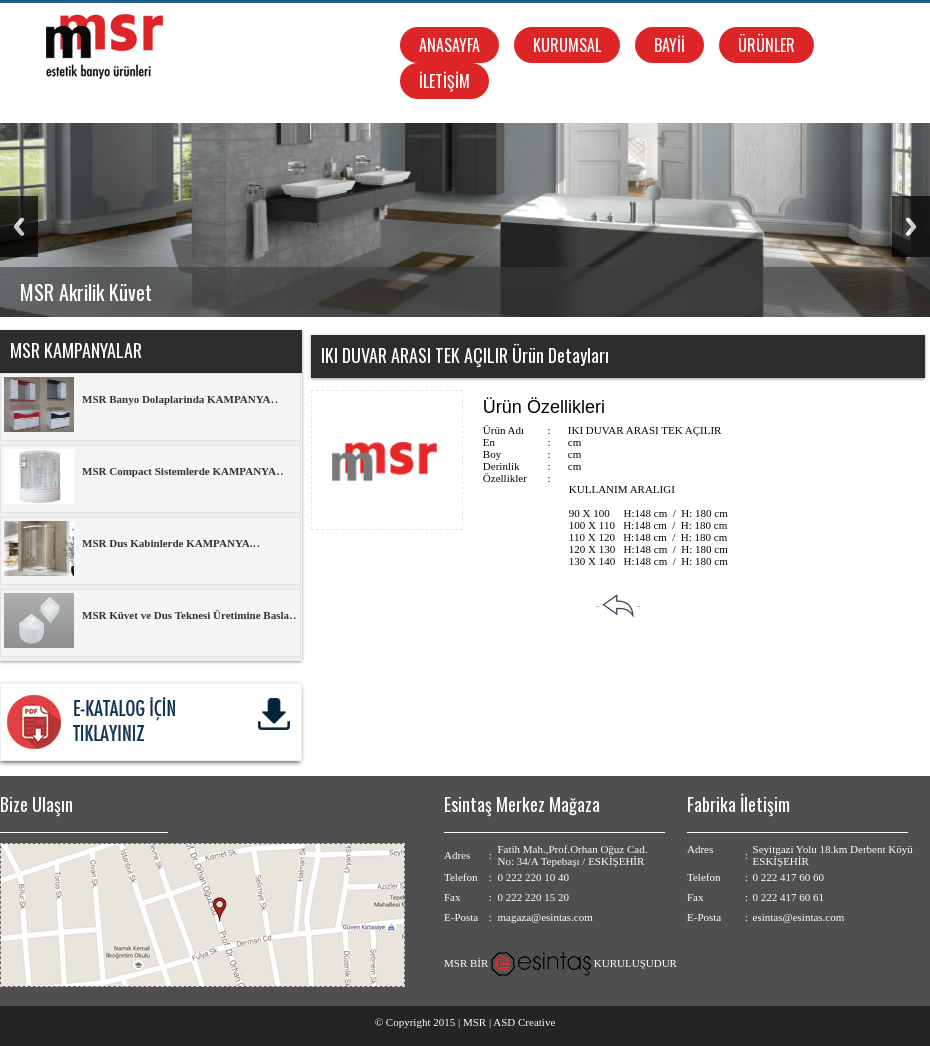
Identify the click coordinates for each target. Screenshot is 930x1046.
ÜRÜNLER (766, 45)
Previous (19, 226)
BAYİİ (669, 45)
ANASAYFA (449, 45)
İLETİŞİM (444, 81)
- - (618, 606)
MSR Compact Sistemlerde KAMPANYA (179, 471)
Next (911, 226)
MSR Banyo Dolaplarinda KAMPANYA (176, 399)
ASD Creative (524, 1022)
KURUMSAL (567, 45)
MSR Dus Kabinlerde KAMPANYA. (167, 543)
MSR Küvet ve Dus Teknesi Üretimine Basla (185, 615)
